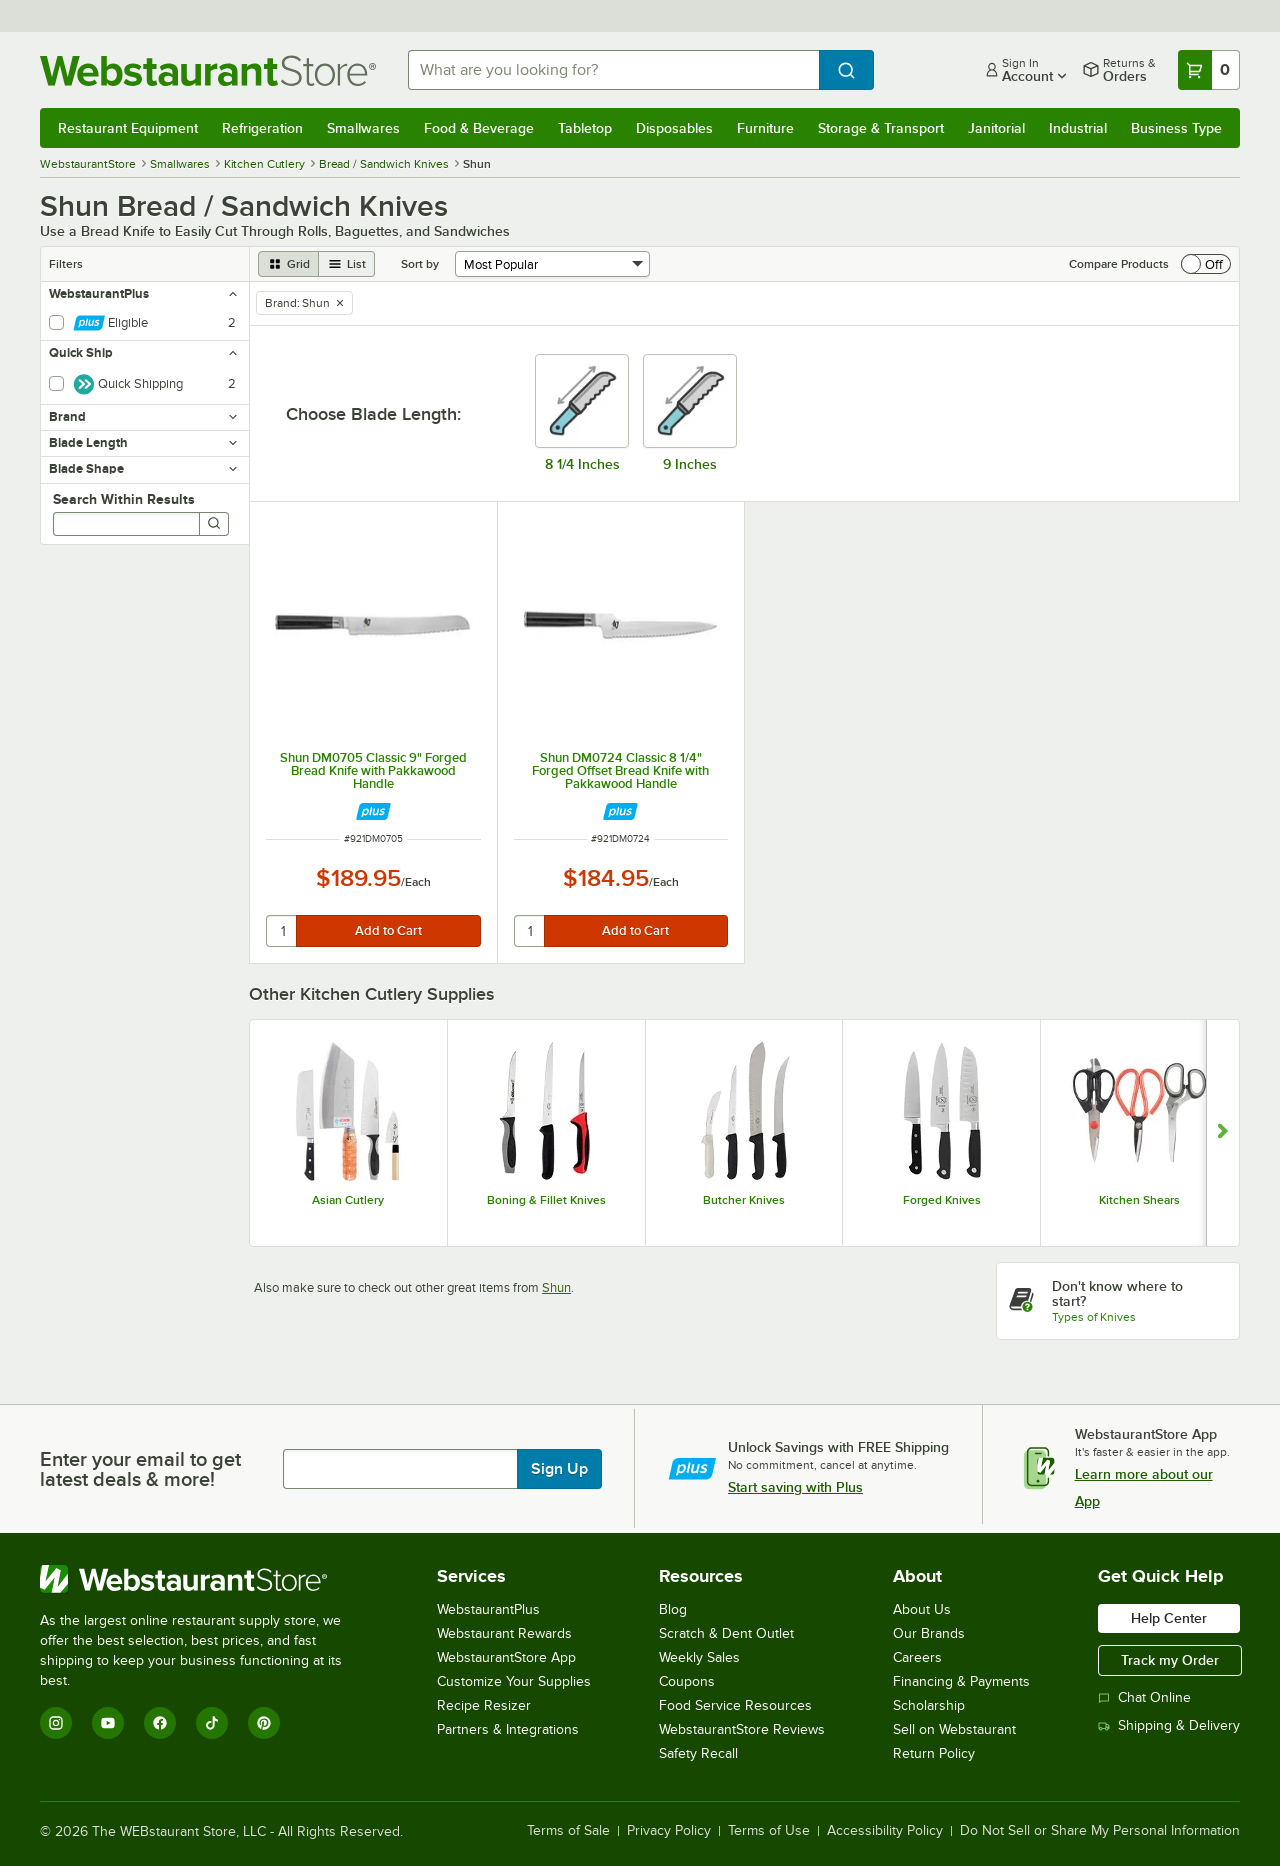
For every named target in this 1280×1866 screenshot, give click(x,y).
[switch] (1206, 264)
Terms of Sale (568, 1831)
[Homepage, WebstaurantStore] (208, 70)
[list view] (347, 264)
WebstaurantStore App (506, 1657)
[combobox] (613, 70)
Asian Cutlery (348, 1200)
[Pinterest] (264, 1723)
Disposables (674, 128)
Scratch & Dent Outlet (726, 1633)
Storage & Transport (881, 128)
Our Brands (929, 1633)
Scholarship (929, 1705)
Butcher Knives (744, 1200)
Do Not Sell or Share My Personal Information (1100, 1831)
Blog (673, 1609)
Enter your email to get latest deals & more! (140, 1469)
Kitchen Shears (1139, 1200)
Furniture (765, 128)
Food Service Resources (735, 1705)
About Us (922, 1609)
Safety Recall (698, 1753)
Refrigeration (262, 128)
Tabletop (585, 128)
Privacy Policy (669, 1831)
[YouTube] (108, 1723)
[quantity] (282, 931)
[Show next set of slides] (1222, 1133)
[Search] (214, 524)
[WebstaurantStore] (204, 1579)
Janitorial (996, 128)
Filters (66, 264)
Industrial (1078, 128)
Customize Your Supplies (514, 1681)
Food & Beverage (479, 128)
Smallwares (363, 128)
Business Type (1176, 128)
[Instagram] (56, 1723)
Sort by (420, 264)
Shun (556, 1287)
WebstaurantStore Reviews (742, 1729)
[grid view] (288, 264)
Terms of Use (769, 1831)
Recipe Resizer (484, 1705)
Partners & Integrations (508, 1729)
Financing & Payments (961, 1681)
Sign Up (559, 1469)
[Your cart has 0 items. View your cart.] (1209, 70)
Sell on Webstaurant (954, 1729)
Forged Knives (942, 1200)
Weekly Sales (699, 1657)
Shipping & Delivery (1169, 1725)
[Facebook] (160, 1723)
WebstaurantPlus (488, 1609)
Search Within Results (124, 499)
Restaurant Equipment (128, 128)
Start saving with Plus (795, 1487)
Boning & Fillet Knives (546, 1200)
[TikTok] (212, 1723)
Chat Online (1144, 1697)
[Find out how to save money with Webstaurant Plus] (373, 811)
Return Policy (934, 1753)
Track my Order (1170, 1660)
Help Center (1169, 1618)
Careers (917, 1657)
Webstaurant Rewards (504, 1633)
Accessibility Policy (885, 1831)
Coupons (687, 1681)
